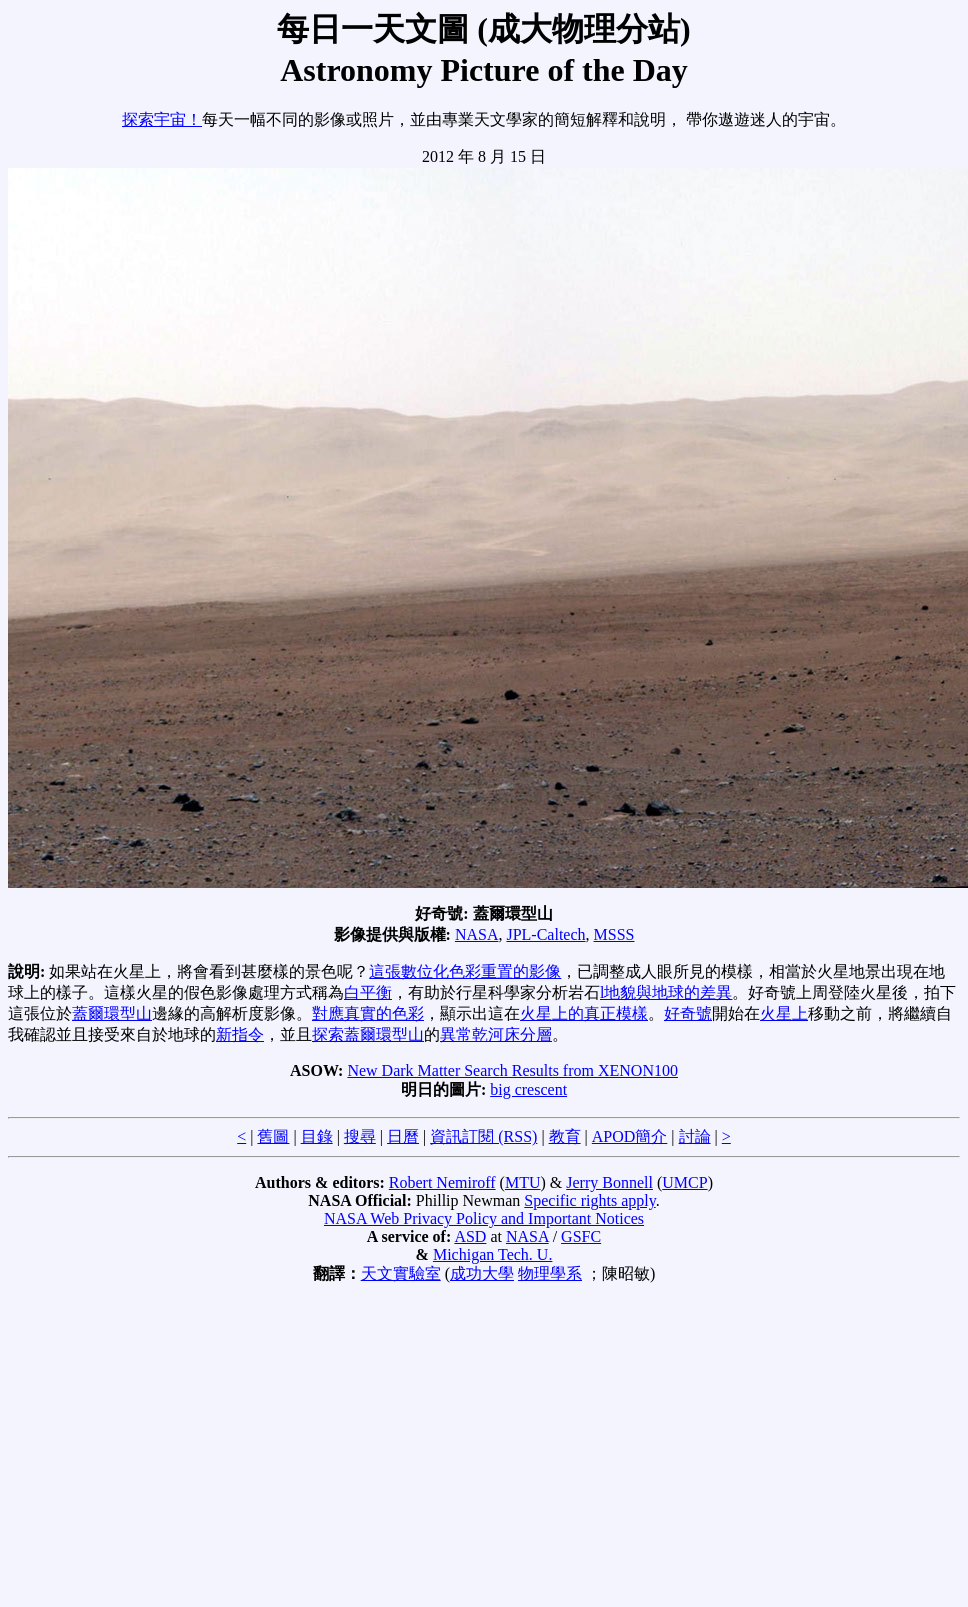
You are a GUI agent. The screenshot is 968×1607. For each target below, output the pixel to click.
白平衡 (368, 992)
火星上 (784, 1013)
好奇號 (688, 1013)
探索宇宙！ (162, 119)
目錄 (317, 1136)
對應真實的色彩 (368, 1013)
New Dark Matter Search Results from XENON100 (512, 1070)
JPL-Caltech (545, 934)
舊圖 (273, 1136)
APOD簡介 (630, 1136)
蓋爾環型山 (112, 1013)
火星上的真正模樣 (584, 1013)
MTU (523, 1182)
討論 (695, 1136)
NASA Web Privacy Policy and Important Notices (484, 1218)
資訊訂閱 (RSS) (483, 1136)
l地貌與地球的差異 (666, 992)
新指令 (240, 1034)
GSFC (581, 1236)
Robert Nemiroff (442, 1182)
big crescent (528, 1089)
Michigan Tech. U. (492, 1254)
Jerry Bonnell (609, 1182)
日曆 (403, 1136)
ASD (470, 1236)
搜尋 (360, 1136)
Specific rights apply (589, 1200)
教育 (565, 1136)
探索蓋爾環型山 (368, 1034)
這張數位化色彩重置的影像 (465, 971)
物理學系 (550, 1273)
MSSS (614, 934)
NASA (477, 934)
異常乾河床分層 (496, 1034)
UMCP (684, 1182)
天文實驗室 (401, 1273)
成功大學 (482, 1273)
